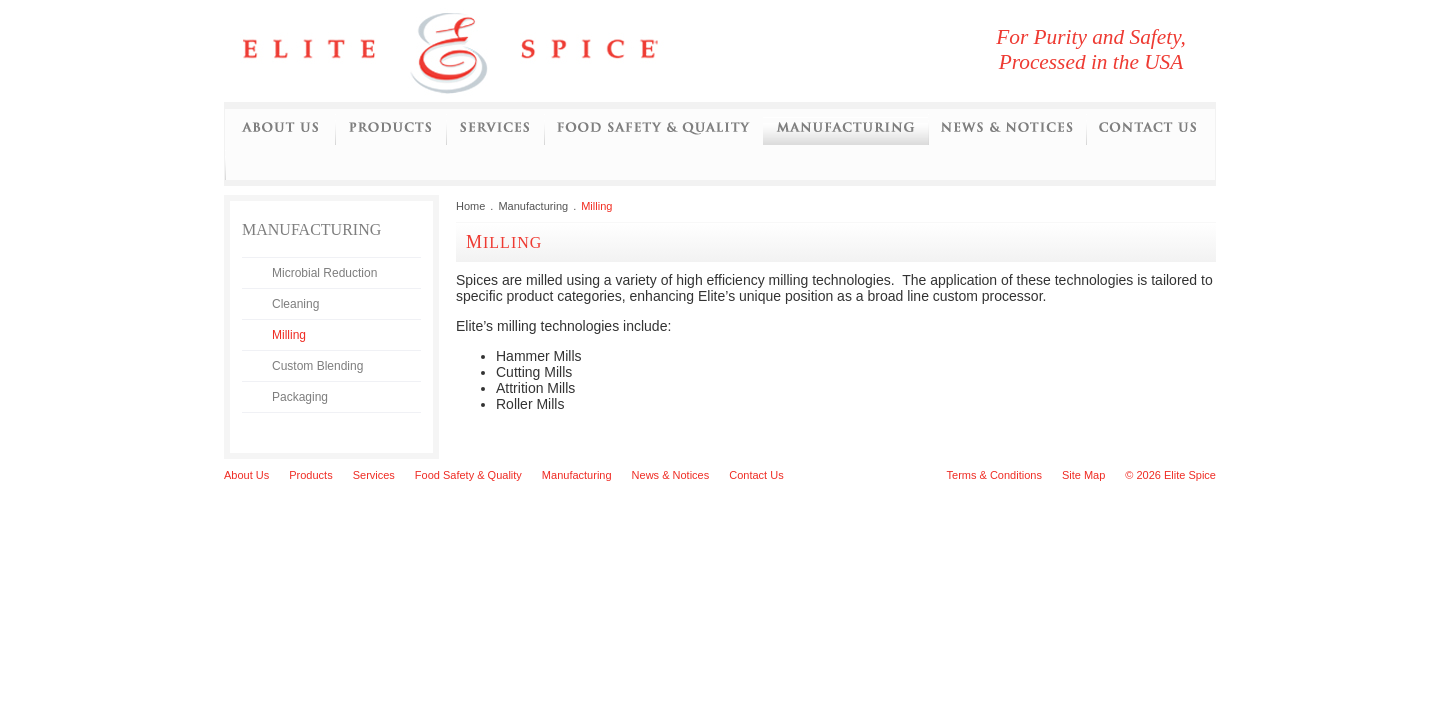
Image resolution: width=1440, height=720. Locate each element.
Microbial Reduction (324, 273)
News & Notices (671, 475)
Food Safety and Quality (653, 128)
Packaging (300, 397)
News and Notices (1007, 128)
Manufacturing (845, 128)
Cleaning (295, 304)
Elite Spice (474, 51)
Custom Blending (317, 366)
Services (495, 128)
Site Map (1083, 475)
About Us (280, 128)
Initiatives (241, 164)
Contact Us (1147, 128)
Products (390, 128)
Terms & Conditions (994, 475)
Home (470, 206)
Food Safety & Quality (468, 475)
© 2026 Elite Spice (1170, 475)
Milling (289, 335)
